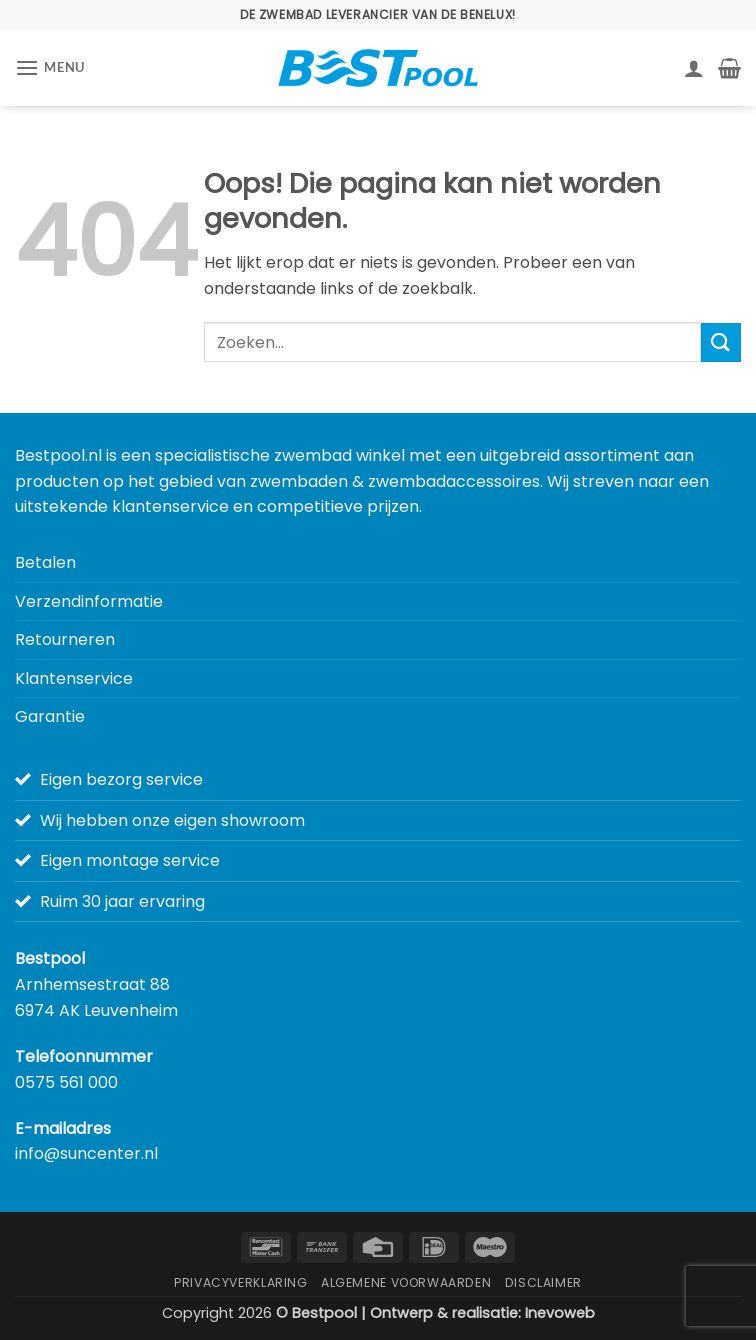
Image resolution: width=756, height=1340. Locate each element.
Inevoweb (560, 1313)
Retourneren (65, 639)
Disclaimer (543, 1282)
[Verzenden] (721, 342)
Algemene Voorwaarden (406, 1282)
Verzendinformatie (89, 601)
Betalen (45, 562)
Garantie (50, 716)
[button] (50, 67)
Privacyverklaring (240, 1282)
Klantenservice (74, 678)
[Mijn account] (694, 68)
